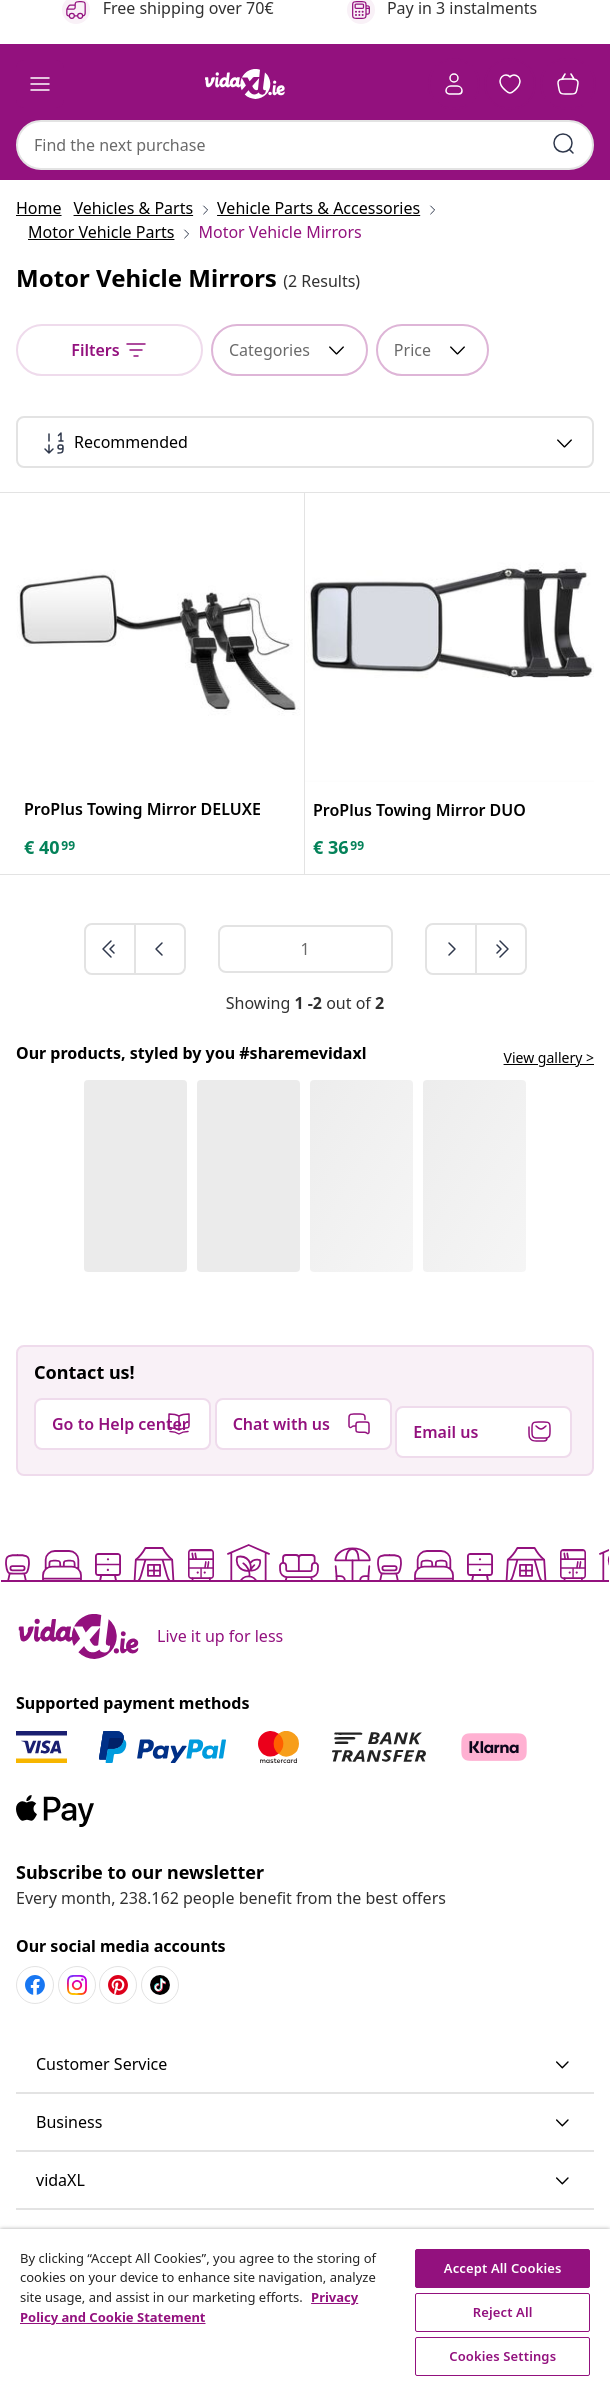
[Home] (45, 208)
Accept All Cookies (503, 2268)
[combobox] (305, 145)
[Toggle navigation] (40, 84)
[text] (51, 847)
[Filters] (109, 350)
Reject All (503, 2312)
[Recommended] (305, 442)
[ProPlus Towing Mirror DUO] (419, 810)
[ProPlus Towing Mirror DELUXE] (142, 809)
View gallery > (549, 1057)
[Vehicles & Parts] (140, 208)
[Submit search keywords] (564, 144)
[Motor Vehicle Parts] (101, 232)
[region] (305, 2310)
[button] (510, 84)
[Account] (454, 84)
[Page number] (305, 949)
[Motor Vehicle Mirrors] (273, 232)
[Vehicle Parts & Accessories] (318, 208)
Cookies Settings (502, 2356)
